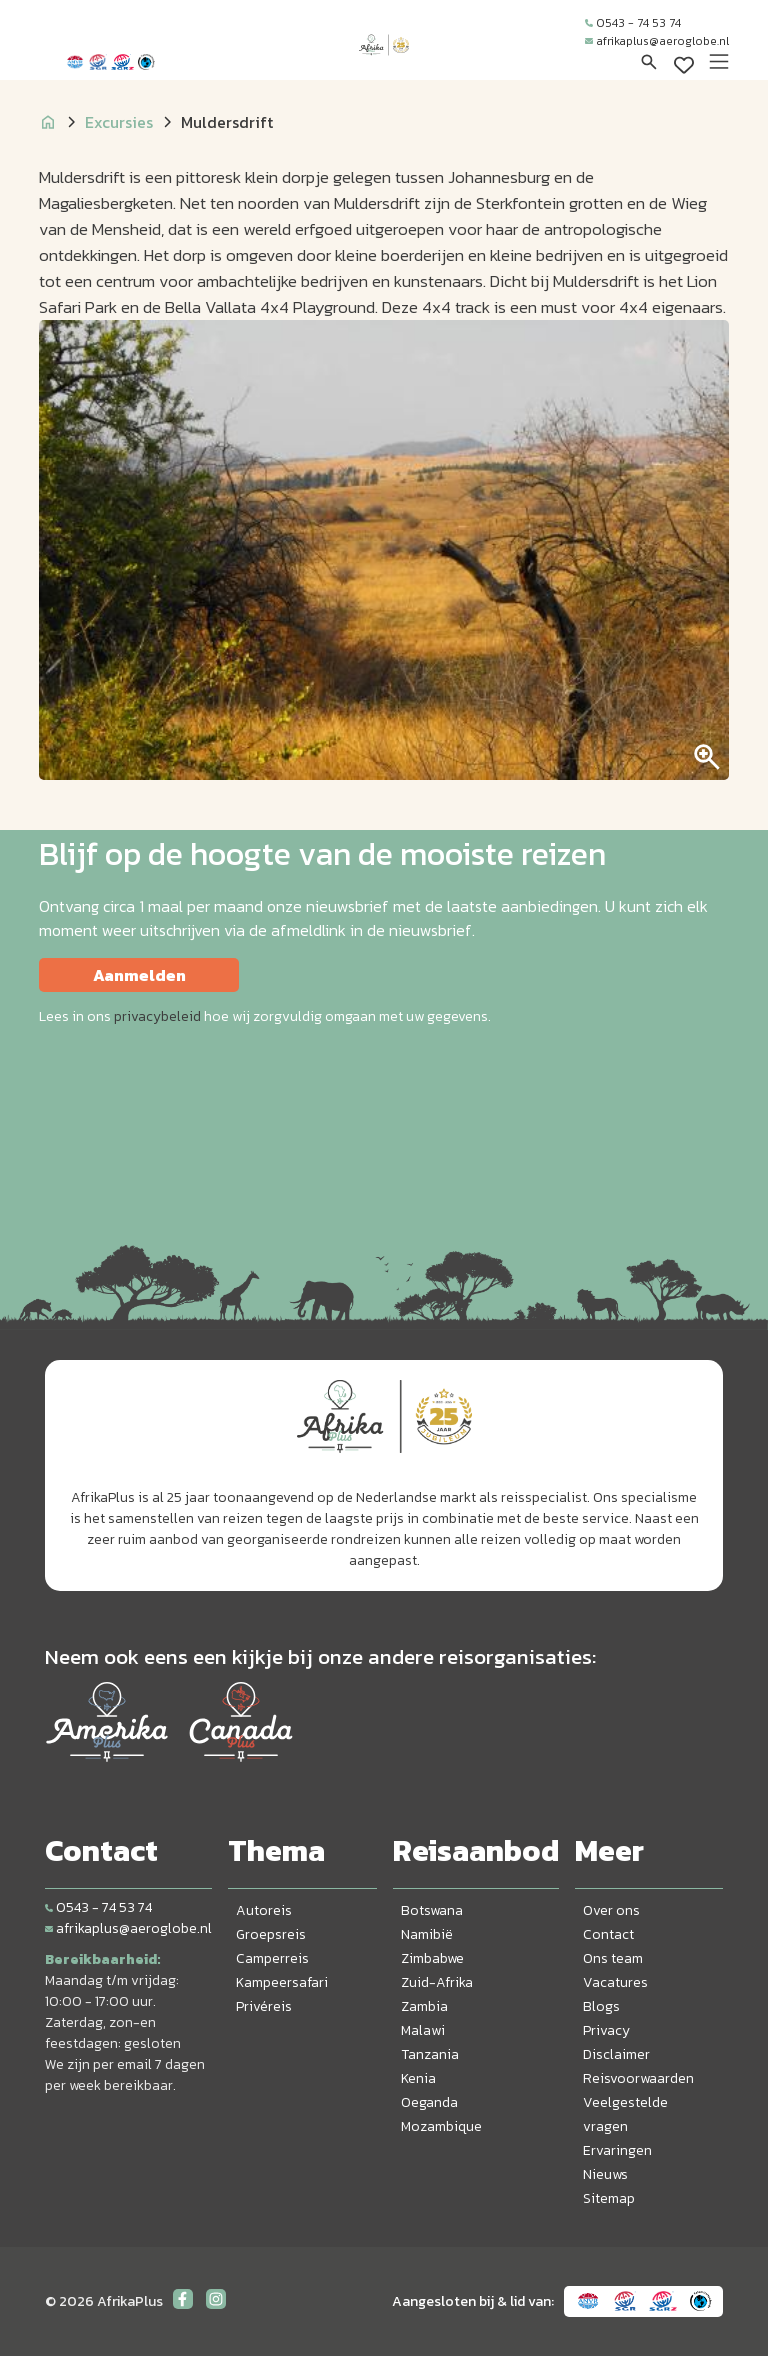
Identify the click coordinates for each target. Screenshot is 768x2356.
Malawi (423, 2030)
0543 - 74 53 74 (633, 23)
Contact (608, 1934)
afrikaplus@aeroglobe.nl (657, 41)
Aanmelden (139, 975)
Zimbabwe (432, 1958)
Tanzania (430, 2054)
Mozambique (441, 2126)
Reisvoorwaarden (638, 2078)
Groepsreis (271, 1934)
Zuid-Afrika (437, 1982)
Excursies (119, 122)
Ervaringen (617, 2150)
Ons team (613, 1958)
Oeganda (429, 2102)
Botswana (432, 1910)
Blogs (601, 2006)
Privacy (606, 2030)
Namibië (427, 1934)
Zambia (424, 2006)
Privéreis (264, 2006)
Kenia (418, 2078)
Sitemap (609, 2198)
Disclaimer (616, 2054)
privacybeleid (157, 1016)
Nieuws (605, 2174)
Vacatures (615, 1982)
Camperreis (272, 1958)
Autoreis (264, 1910)
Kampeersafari (282, 1982)
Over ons (611, 1910)
